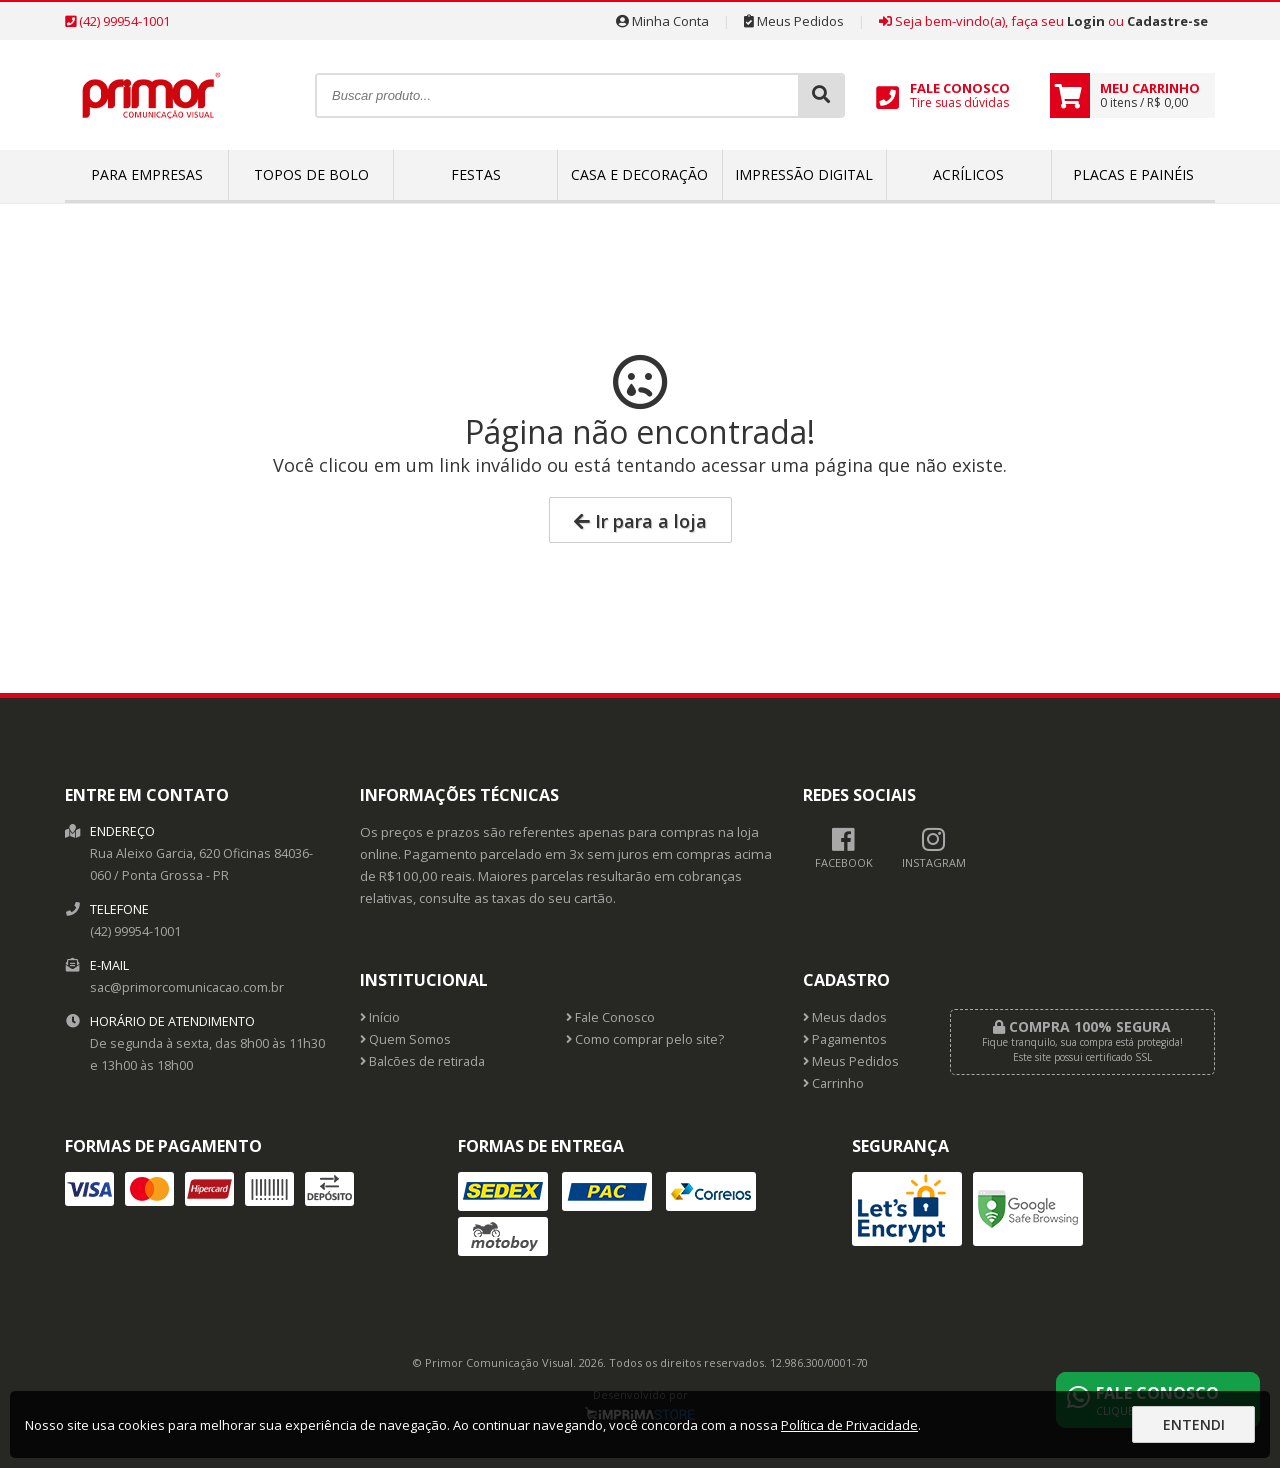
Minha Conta (662, 21)
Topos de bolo (311, 174)
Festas (476, 174)
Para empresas (147, 174)
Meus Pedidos (794, 21)
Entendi (1194, 1424)
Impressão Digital (804, 174)
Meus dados (845, 1017)
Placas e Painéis (1133, 174)
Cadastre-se (1167, 21)
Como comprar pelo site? (645, 1039)
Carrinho (833, 1083)
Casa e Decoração (639, 174)
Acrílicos (968, 174)
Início (380, 1017)
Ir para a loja (640, 521)
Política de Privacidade (849, 1425)
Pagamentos (845, 1039)
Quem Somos (405, 1039)
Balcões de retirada (422, 1061)
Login (1086, 21)
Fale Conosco (610, 1017)
